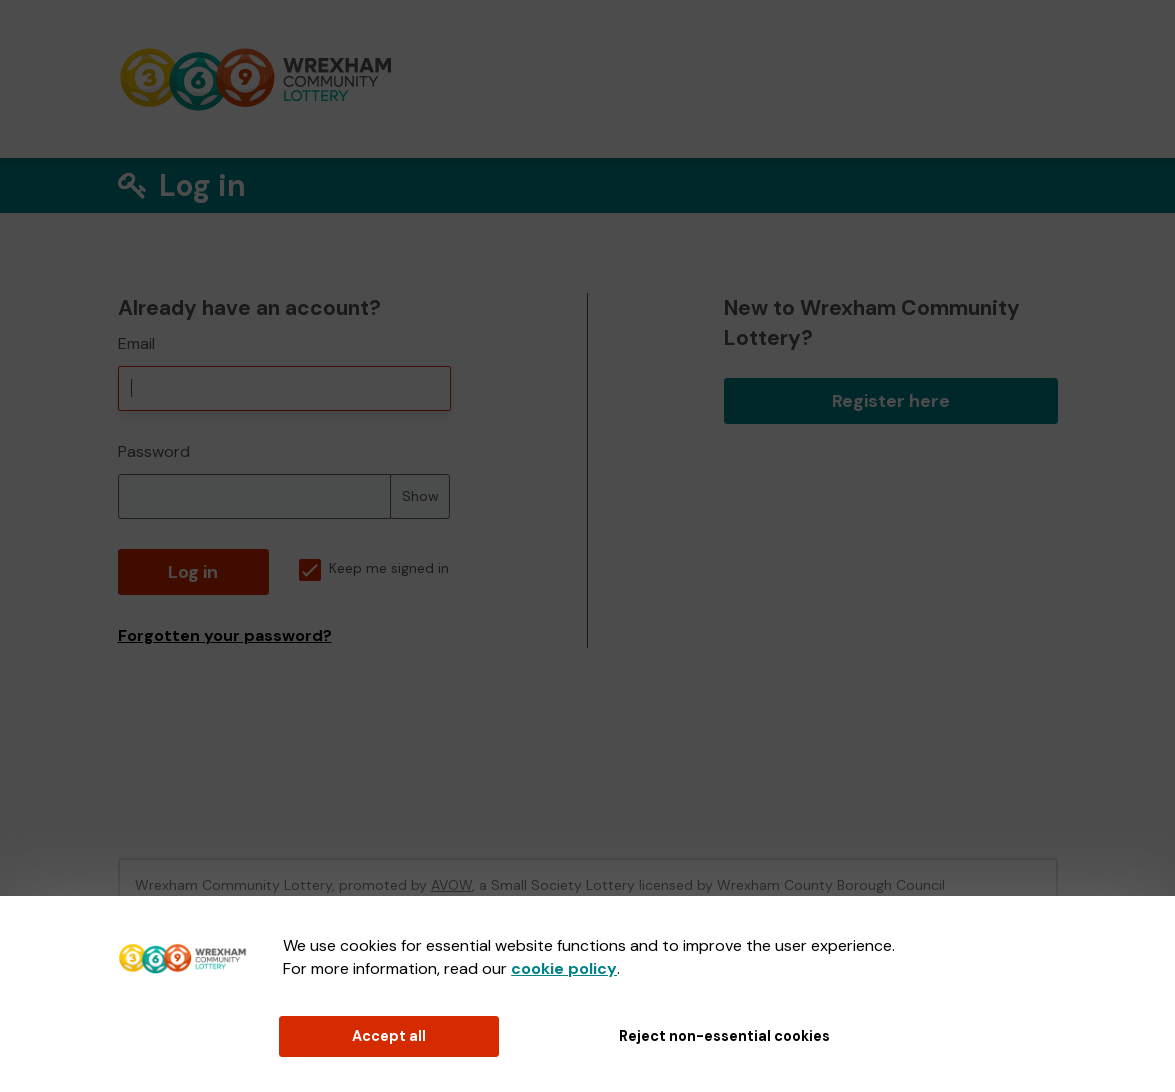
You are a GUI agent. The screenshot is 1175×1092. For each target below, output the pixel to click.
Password (154, 451)
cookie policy (564, 968)
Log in (193, 572)
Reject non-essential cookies (724, 1036)
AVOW (451, 885)
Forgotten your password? (225, 635)
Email (136, 343)
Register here (891, 401)
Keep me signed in (374, 568)
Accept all (389, 1036)
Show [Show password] (420, 496)
